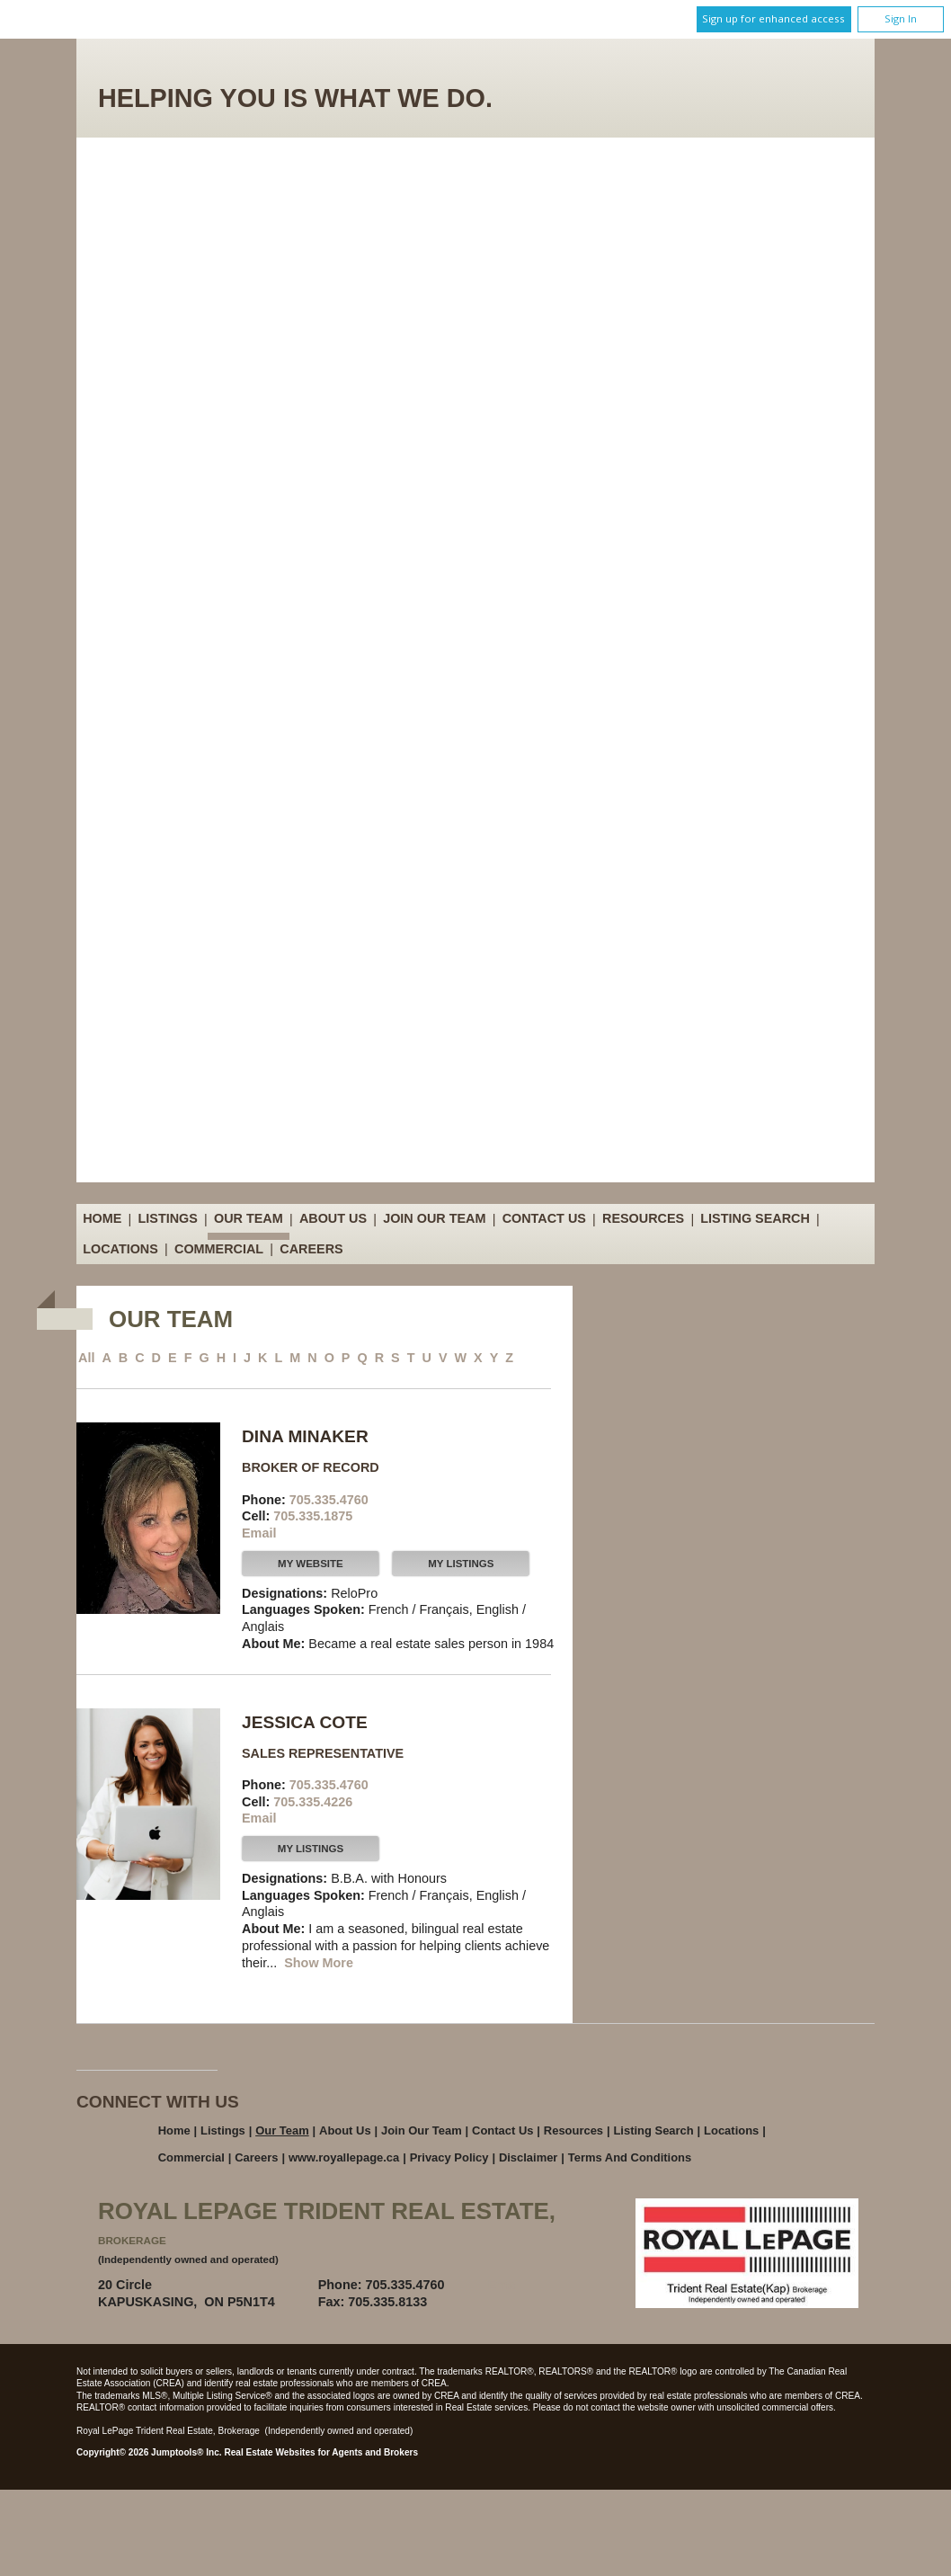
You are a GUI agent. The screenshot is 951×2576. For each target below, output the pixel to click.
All (86, 1357)
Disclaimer (528, 2157)
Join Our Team (434, 1219)
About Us (333, 1219)
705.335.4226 (312, 1802)
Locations (120, 1249)
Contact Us (544, 1219)
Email (259, 1533)
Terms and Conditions (629, 2157)
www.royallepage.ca (344, 2157)
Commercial (218, 1249)
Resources (643, 1219)
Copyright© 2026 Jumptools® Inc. (149, 2452)
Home (102, 1219)
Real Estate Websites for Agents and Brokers (321, 2452)
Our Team (248, 1219)
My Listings (460, 1563)
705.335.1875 (312, 1516)
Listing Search (755, 1219)
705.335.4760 (329, 1500)
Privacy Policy (449, 2157)
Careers (311, 1249)
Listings (168, 1219)
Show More (318, 1963)
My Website (310, 1563)
